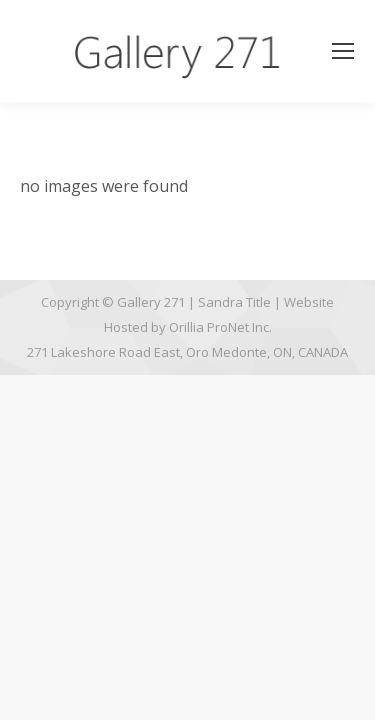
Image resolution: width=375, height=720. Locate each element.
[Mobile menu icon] (343, 51)
